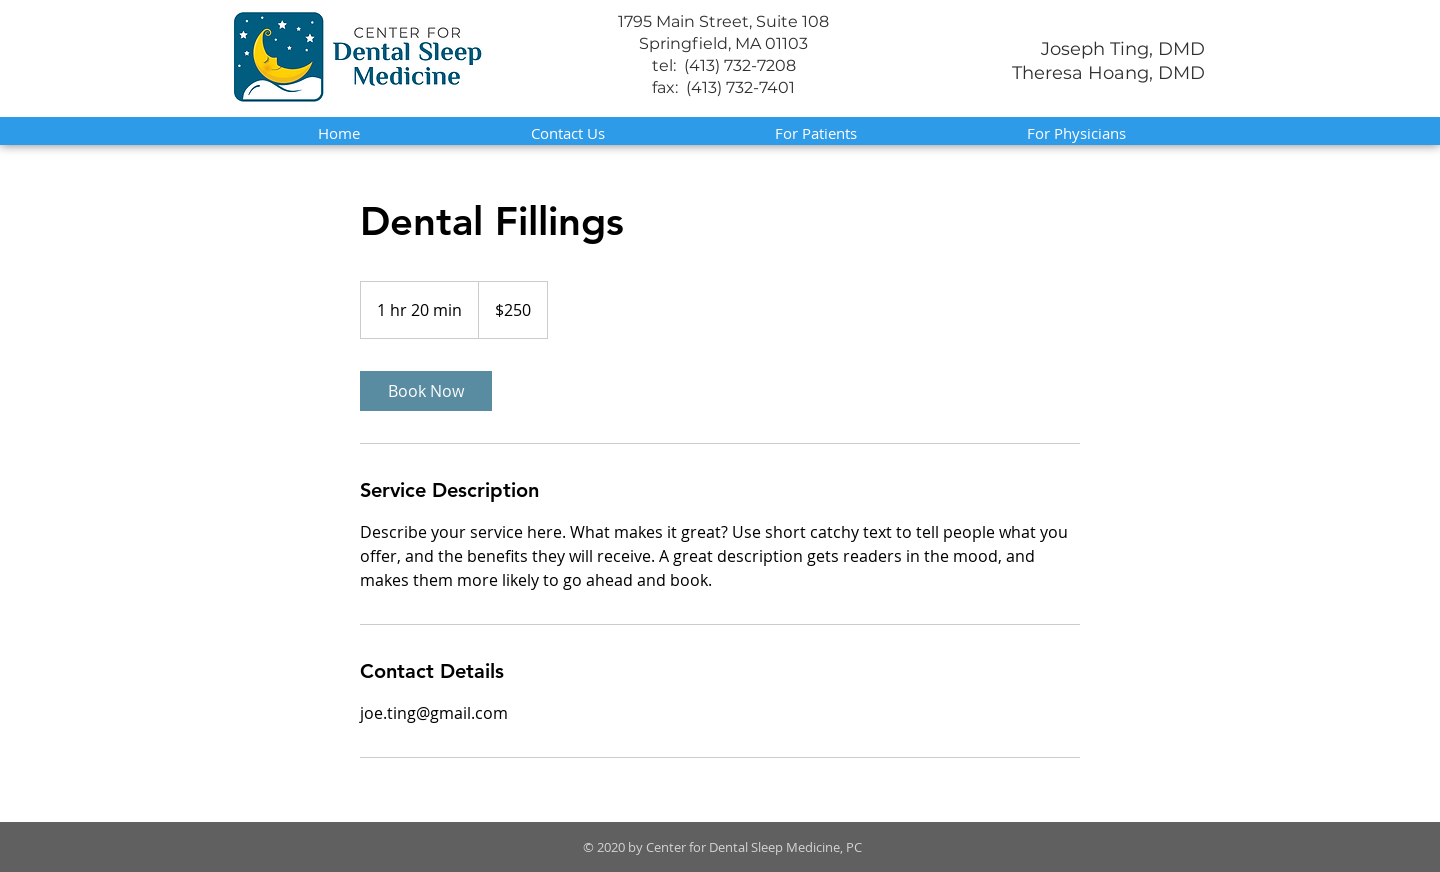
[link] (426, 391)
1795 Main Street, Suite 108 (723, 21)
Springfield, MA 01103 (723, 43)
